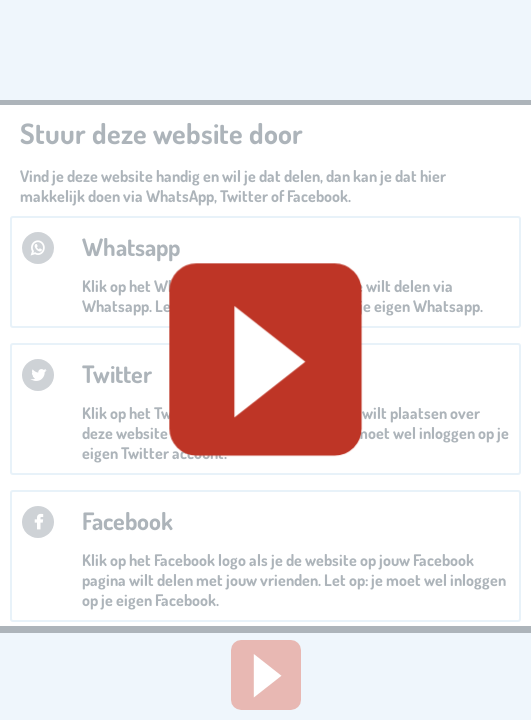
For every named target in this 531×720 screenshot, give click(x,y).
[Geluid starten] (265, 360)
